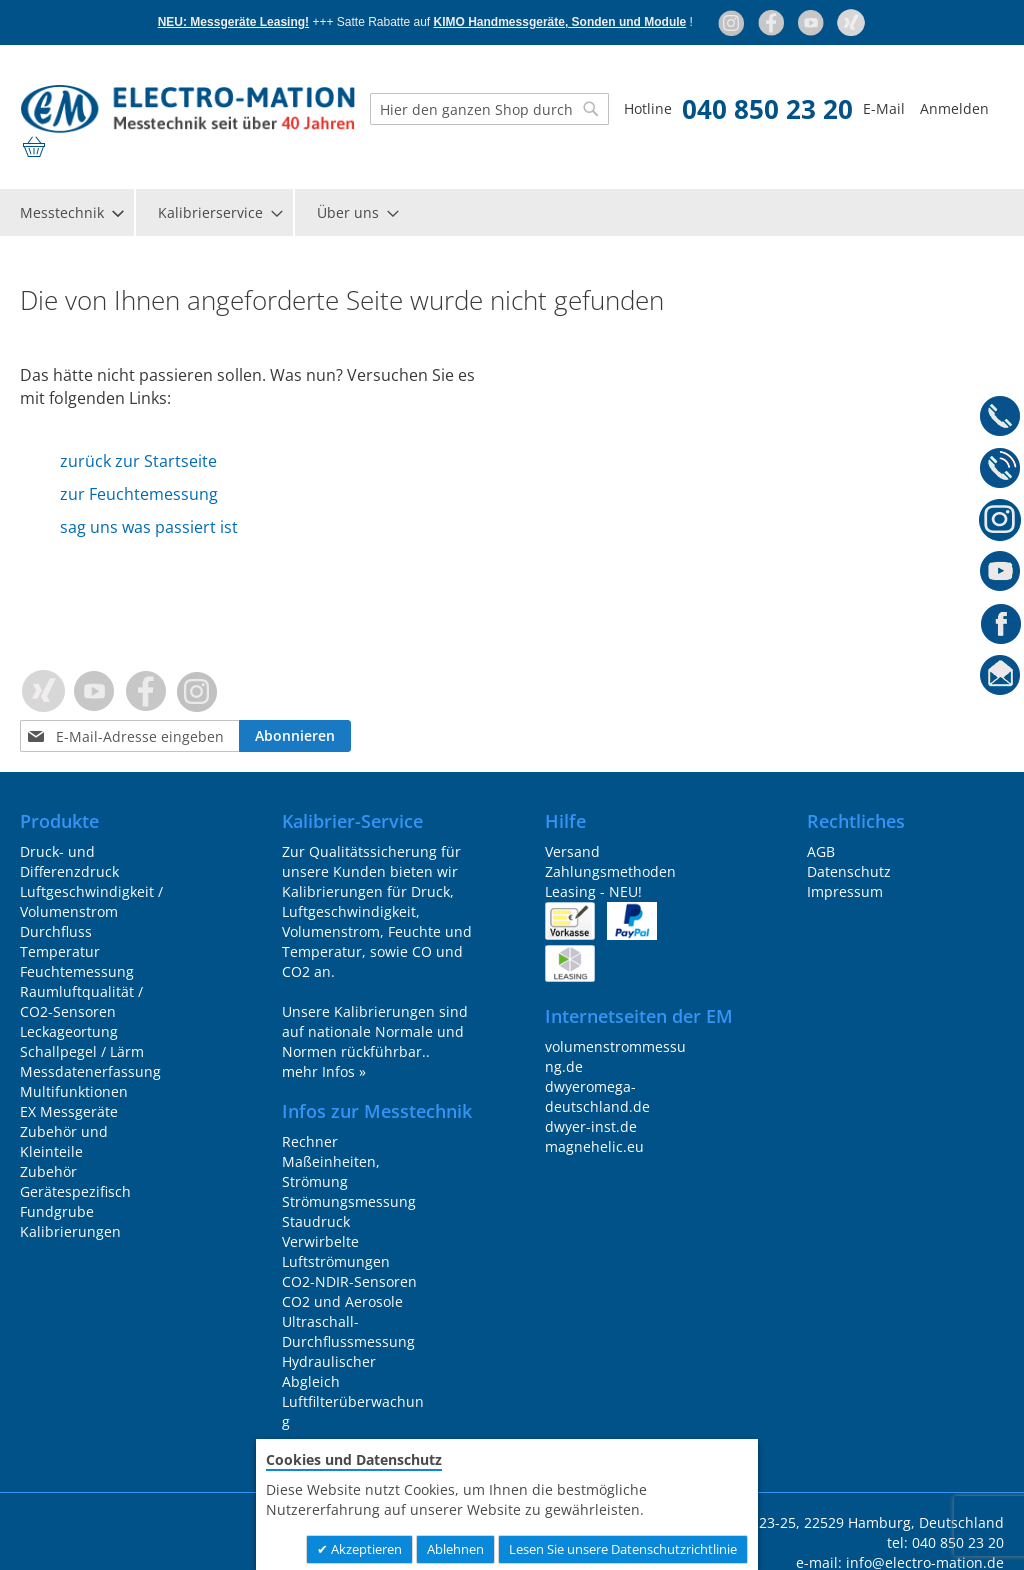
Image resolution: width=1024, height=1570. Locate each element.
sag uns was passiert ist (149, 527)
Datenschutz (849, 871)
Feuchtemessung (77, 971)
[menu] (512, 212)
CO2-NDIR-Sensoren (349, 1281)
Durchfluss (56, 931)
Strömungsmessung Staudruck (349, 1211)
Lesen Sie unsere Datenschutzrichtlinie (623, 1549)
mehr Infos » (324, 1071)
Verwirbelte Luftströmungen (336, 1251)
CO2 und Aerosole (342, 1301)
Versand (572, 851)
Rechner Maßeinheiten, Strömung (331, 1161)
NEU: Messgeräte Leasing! (233, 22)
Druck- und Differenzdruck (69, 861)
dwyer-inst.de (591, 1126)
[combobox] (489, 109)
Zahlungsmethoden (610, 871)
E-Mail (884, 108)
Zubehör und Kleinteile (64, 1141)
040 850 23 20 (767, 109)
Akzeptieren (365, 1549)
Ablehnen (455, 1549)
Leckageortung (69, 1031)
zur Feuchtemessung (139, 494)
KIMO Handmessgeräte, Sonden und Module (560, 22)
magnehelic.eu (594, 1146)
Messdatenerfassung (90, 1071)
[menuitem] (71, 212)
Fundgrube (57, 1211)
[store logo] (187, 109)
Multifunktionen (74, 1091)
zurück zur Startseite (138, 461)
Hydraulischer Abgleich (329, 1371)
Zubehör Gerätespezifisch (75, 1181)
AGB (821, 851)
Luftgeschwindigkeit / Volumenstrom (91, 901)
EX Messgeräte (69, 1111)
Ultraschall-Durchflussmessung (348, 1331)
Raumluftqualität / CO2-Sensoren (81, 1001)
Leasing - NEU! (593, 891)
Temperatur (60, 951)
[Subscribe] (295, 736)
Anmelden (954, 108)
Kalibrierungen (70, 1231)
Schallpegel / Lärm (82, 1051)
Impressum (845, 891)
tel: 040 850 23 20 (945, 1542)
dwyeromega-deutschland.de (597, 1096)
